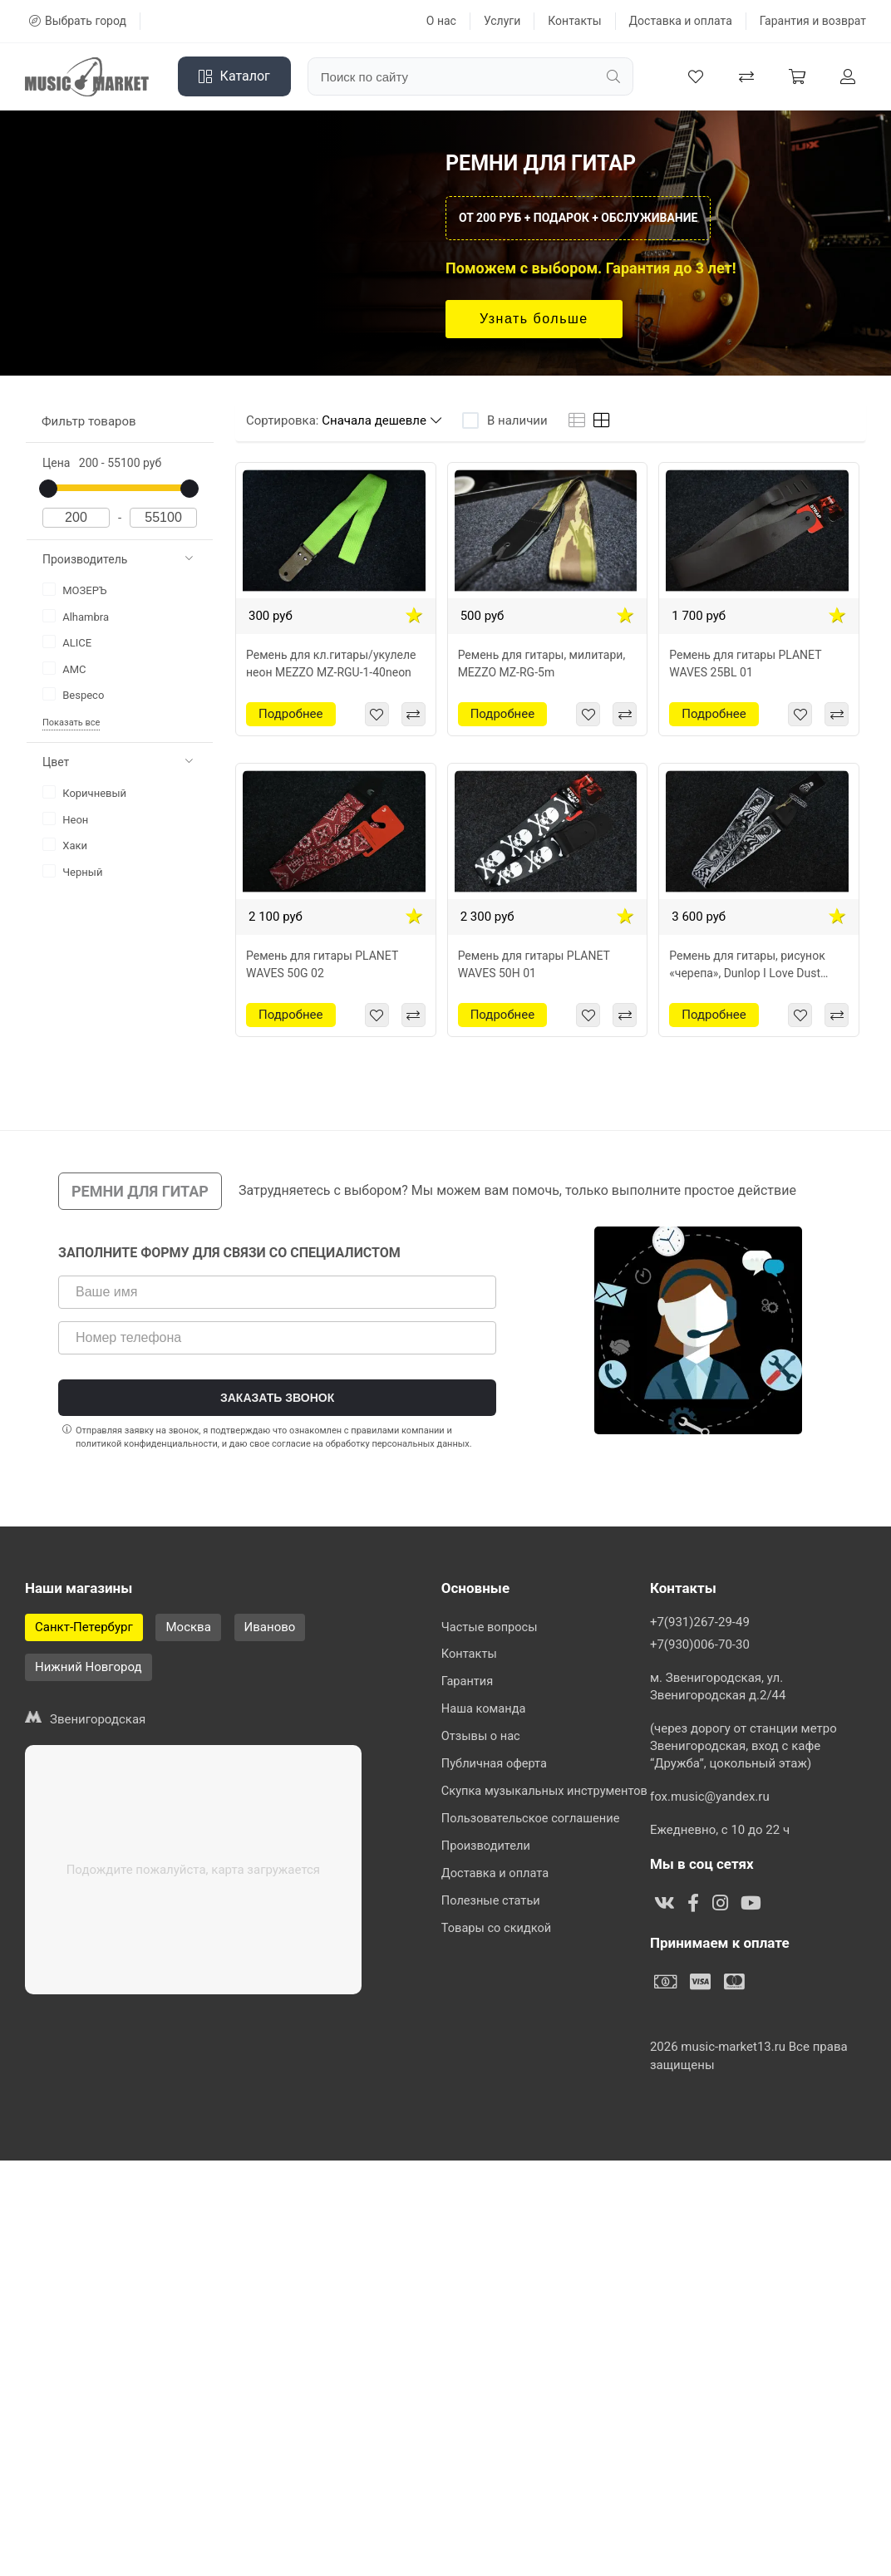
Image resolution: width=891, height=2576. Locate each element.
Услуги (502, 20)
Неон (65, 819)
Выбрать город (77, 20)
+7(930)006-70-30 (700, 2059)
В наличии (517, 420)
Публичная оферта (495, 1773)
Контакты (574, 20)
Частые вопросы (490, 1627)
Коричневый (84, 792)
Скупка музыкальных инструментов (547, 1802)
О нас (441, 20)
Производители (487, 1860)
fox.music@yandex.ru (710, 2212)
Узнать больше (534, 319)
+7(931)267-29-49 (700, 2037)
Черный (72, 871)
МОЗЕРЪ (74, 590)
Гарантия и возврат (813, 20)
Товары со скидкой (497, 1947)
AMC (64, 668)
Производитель (117, 559)
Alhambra (75, 616)
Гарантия (468, 1686)
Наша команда (485, 1715)
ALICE (66, 642)
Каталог (234, 76)
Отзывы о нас (482, 1744)
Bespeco (73, 694)
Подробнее (290, 713)
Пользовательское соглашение (533, 1831)
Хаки (64, 845)
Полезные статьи (492, 1918)
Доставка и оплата (680, 20)
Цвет (117, 762)
